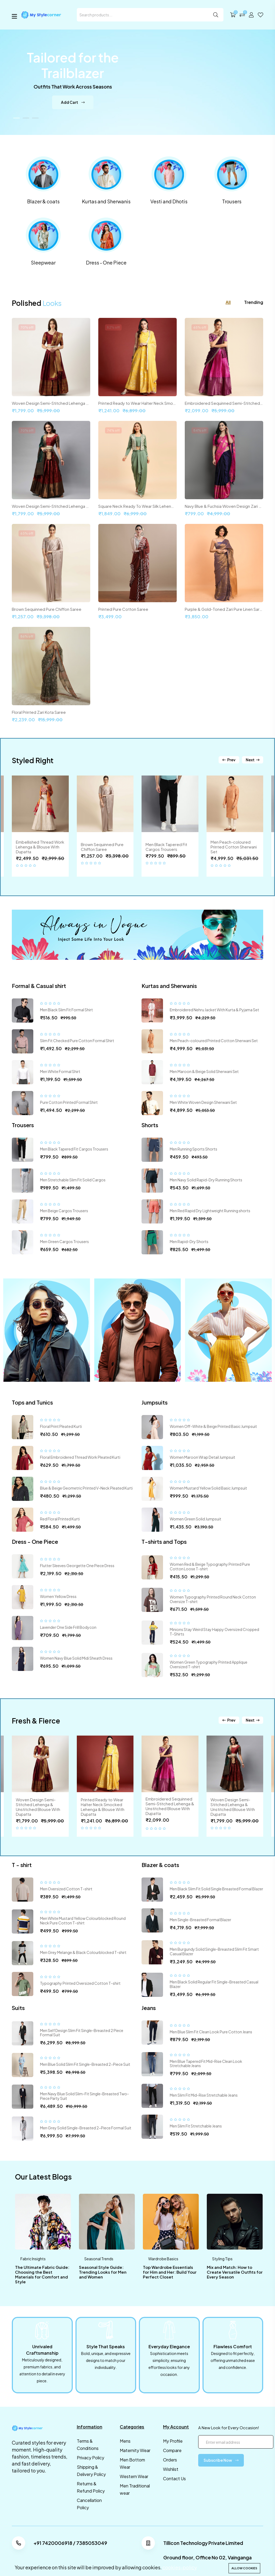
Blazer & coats (43, 201)
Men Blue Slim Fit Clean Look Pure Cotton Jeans (211, 2031)
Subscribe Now (221, 2460)
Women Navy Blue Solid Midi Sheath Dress (76, 1658)
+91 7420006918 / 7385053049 (70, 2543)
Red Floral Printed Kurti (60, 1518)
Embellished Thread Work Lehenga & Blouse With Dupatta (40, 846)
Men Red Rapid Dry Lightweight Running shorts (210, 1210)
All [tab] (228, 302)
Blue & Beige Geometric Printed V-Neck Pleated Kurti (86, 1488)
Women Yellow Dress (58, 1596)
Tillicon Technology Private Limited (203, 2543)
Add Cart (73, 105)
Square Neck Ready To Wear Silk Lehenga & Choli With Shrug (137, 506)
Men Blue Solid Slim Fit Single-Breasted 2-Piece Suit (85, 2064)
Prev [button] (229, 759)
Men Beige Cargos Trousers (64, 1210)
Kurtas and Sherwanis (106, 201)
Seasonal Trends (98, 2258)
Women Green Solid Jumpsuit (195, 1518)
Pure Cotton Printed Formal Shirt (69, 1102)
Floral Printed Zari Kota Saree (39, 712)
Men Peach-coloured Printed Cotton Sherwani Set (234, 846)
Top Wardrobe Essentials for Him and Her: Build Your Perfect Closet (170, 2272)
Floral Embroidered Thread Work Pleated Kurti (80, 1457)
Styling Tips (222, 2258)
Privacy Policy (90, 2457)
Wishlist (170, 2469)
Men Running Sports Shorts (193, 1148)
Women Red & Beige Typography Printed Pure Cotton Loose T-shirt (210, 1566)
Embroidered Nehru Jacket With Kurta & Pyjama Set (214, 1009)
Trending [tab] (253, 302)
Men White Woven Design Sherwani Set (203, 1102)
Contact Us (174, 2478)
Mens (125, 2441)
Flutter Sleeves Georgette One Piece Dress (77, 1565)
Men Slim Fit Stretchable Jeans (196, 2125)
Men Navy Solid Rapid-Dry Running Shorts (206, 1179)
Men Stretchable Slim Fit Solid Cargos (73, 1179)
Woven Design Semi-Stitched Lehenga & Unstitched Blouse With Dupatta (51, 403)
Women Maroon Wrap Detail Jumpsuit (202, 1457)
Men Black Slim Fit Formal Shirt (66, 1009)
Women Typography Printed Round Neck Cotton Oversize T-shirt (213, 1599)
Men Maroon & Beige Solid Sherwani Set (204, 1071)
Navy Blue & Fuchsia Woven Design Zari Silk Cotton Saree (224, 506)
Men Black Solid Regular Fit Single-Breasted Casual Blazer (214, 1984)
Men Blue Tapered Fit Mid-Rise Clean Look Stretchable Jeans (206, 2063)
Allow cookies (244, 2568)
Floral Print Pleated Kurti (61, 1426)
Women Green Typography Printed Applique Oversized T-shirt (208, 1664)
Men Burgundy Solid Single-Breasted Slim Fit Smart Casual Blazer (214, 1951)
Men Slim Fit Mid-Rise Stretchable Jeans (204, 2095)
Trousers (231, 201)
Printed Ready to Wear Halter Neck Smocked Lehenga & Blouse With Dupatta (137, 403)
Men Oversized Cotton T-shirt (66, 1888)
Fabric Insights (33, 2258)
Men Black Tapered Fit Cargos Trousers (166, 847)
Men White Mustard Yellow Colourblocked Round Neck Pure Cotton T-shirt (83, 1920)
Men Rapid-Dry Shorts (189, 1241)
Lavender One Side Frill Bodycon (68, 1627)
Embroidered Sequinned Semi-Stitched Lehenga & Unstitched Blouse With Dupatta (224, 403)
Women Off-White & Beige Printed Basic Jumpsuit (213, 1426)
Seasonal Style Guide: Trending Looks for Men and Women (102, 2272)
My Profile (173, 2441)
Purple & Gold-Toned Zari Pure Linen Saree (224, 609)
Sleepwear (43, 262)
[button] (16, 118)
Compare (172, 2450)
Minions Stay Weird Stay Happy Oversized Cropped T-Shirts (214, 1631)
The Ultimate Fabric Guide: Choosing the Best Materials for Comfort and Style (42, 2274)
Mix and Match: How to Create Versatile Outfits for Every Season (235, 2272)
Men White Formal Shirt (60, 1071)
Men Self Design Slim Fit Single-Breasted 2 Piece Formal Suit (81, 2032)
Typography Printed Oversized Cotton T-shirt (80, 1983)
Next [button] (252, 759)
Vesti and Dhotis (168, 201)
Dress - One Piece (106, 262)
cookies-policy (179, 2567)
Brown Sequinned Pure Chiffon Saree (46, 609)
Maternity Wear (135, 2450)
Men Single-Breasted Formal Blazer (200, 1919)
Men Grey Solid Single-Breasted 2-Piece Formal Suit (85, 2127)
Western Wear (134, 2476)
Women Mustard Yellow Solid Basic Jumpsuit (208, 1488)
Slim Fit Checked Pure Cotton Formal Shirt (77, 1040)
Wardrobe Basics (163, 2258)
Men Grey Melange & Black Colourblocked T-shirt (83, 1952)
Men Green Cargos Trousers (64, 1241)
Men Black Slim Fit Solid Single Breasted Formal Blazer (216, 1888)
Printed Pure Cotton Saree (123, 609)
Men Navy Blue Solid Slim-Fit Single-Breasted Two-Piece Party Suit (84, 2096)
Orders (170, 2460)
